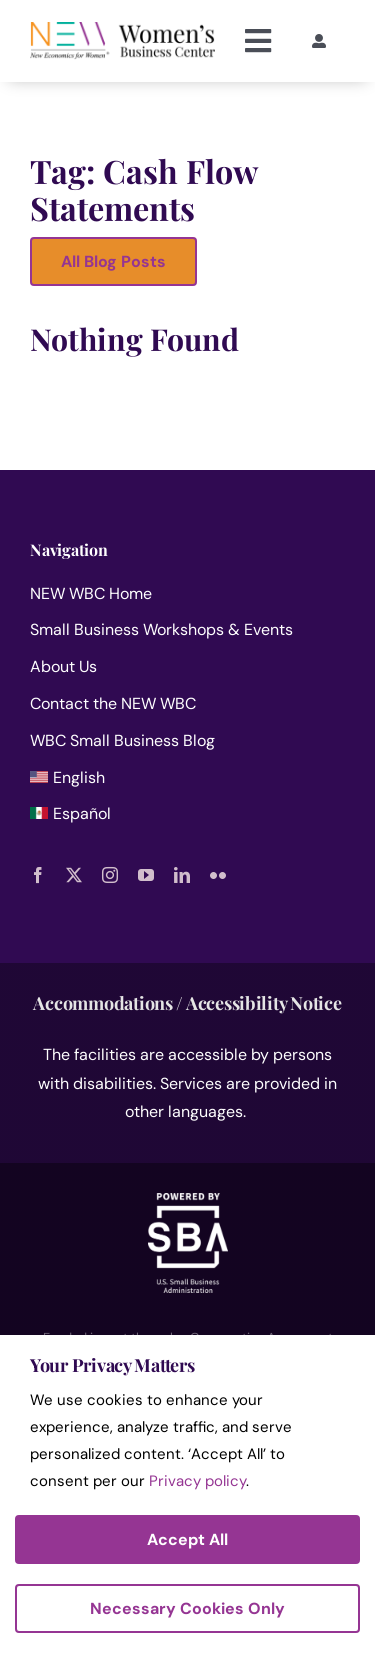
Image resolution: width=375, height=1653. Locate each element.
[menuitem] (187, 782)
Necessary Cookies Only (187, 1608)
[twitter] (74, 875)
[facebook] (38, 875)
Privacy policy (197, 1481)
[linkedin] (182, 875)
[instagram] (110, 875)
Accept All (187, 1539)
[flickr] (218, 875)
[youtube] (146, 875)
